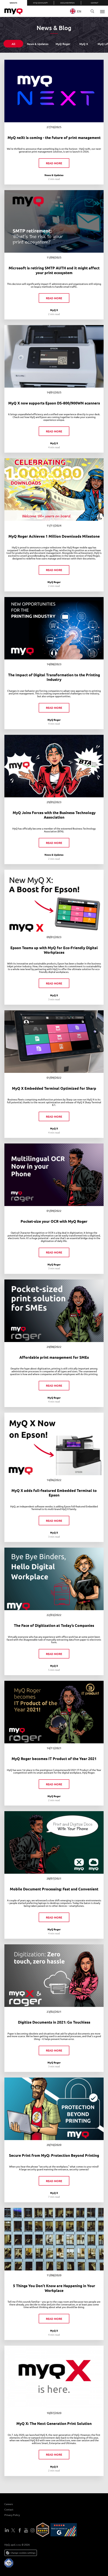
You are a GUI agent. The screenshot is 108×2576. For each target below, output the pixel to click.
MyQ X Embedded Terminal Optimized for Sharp (54, 1088)
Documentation (67, 2)
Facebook (19, 2530)
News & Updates (37, 44)
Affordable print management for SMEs (54, 1357)
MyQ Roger (63, 44)
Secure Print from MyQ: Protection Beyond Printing (54, 2155)
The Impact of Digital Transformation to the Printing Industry (54, 677)
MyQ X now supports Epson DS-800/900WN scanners (54, 403)
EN (75, 11)
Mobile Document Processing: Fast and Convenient (54, 1889)
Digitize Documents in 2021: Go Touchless (54, 2022)
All (13, 44)
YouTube (26, 2530)
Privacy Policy (12, 2514)
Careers (8, 2504)
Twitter (13, 2530)
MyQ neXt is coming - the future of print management (54, 137)
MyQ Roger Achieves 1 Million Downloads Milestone (54, 536)
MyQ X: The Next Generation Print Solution (54, 2423)
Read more (54, 163)
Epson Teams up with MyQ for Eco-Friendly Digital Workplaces (54, 950)
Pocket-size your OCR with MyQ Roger (54, 1221)
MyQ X (83, 44)
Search (91, 11)
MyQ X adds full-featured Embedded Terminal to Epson (54, 1492)
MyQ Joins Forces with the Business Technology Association (54, 814)
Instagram (32, 2530)
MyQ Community (40, 2)
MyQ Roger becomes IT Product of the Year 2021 (54, 1758)
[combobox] (78, 11)
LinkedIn (6, 2530)
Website (13, 2)
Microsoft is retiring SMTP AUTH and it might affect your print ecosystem (54, 270)
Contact (94, 2)
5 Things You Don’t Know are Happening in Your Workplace (54, 2288)
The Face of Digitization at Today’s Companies (54, 1625)
